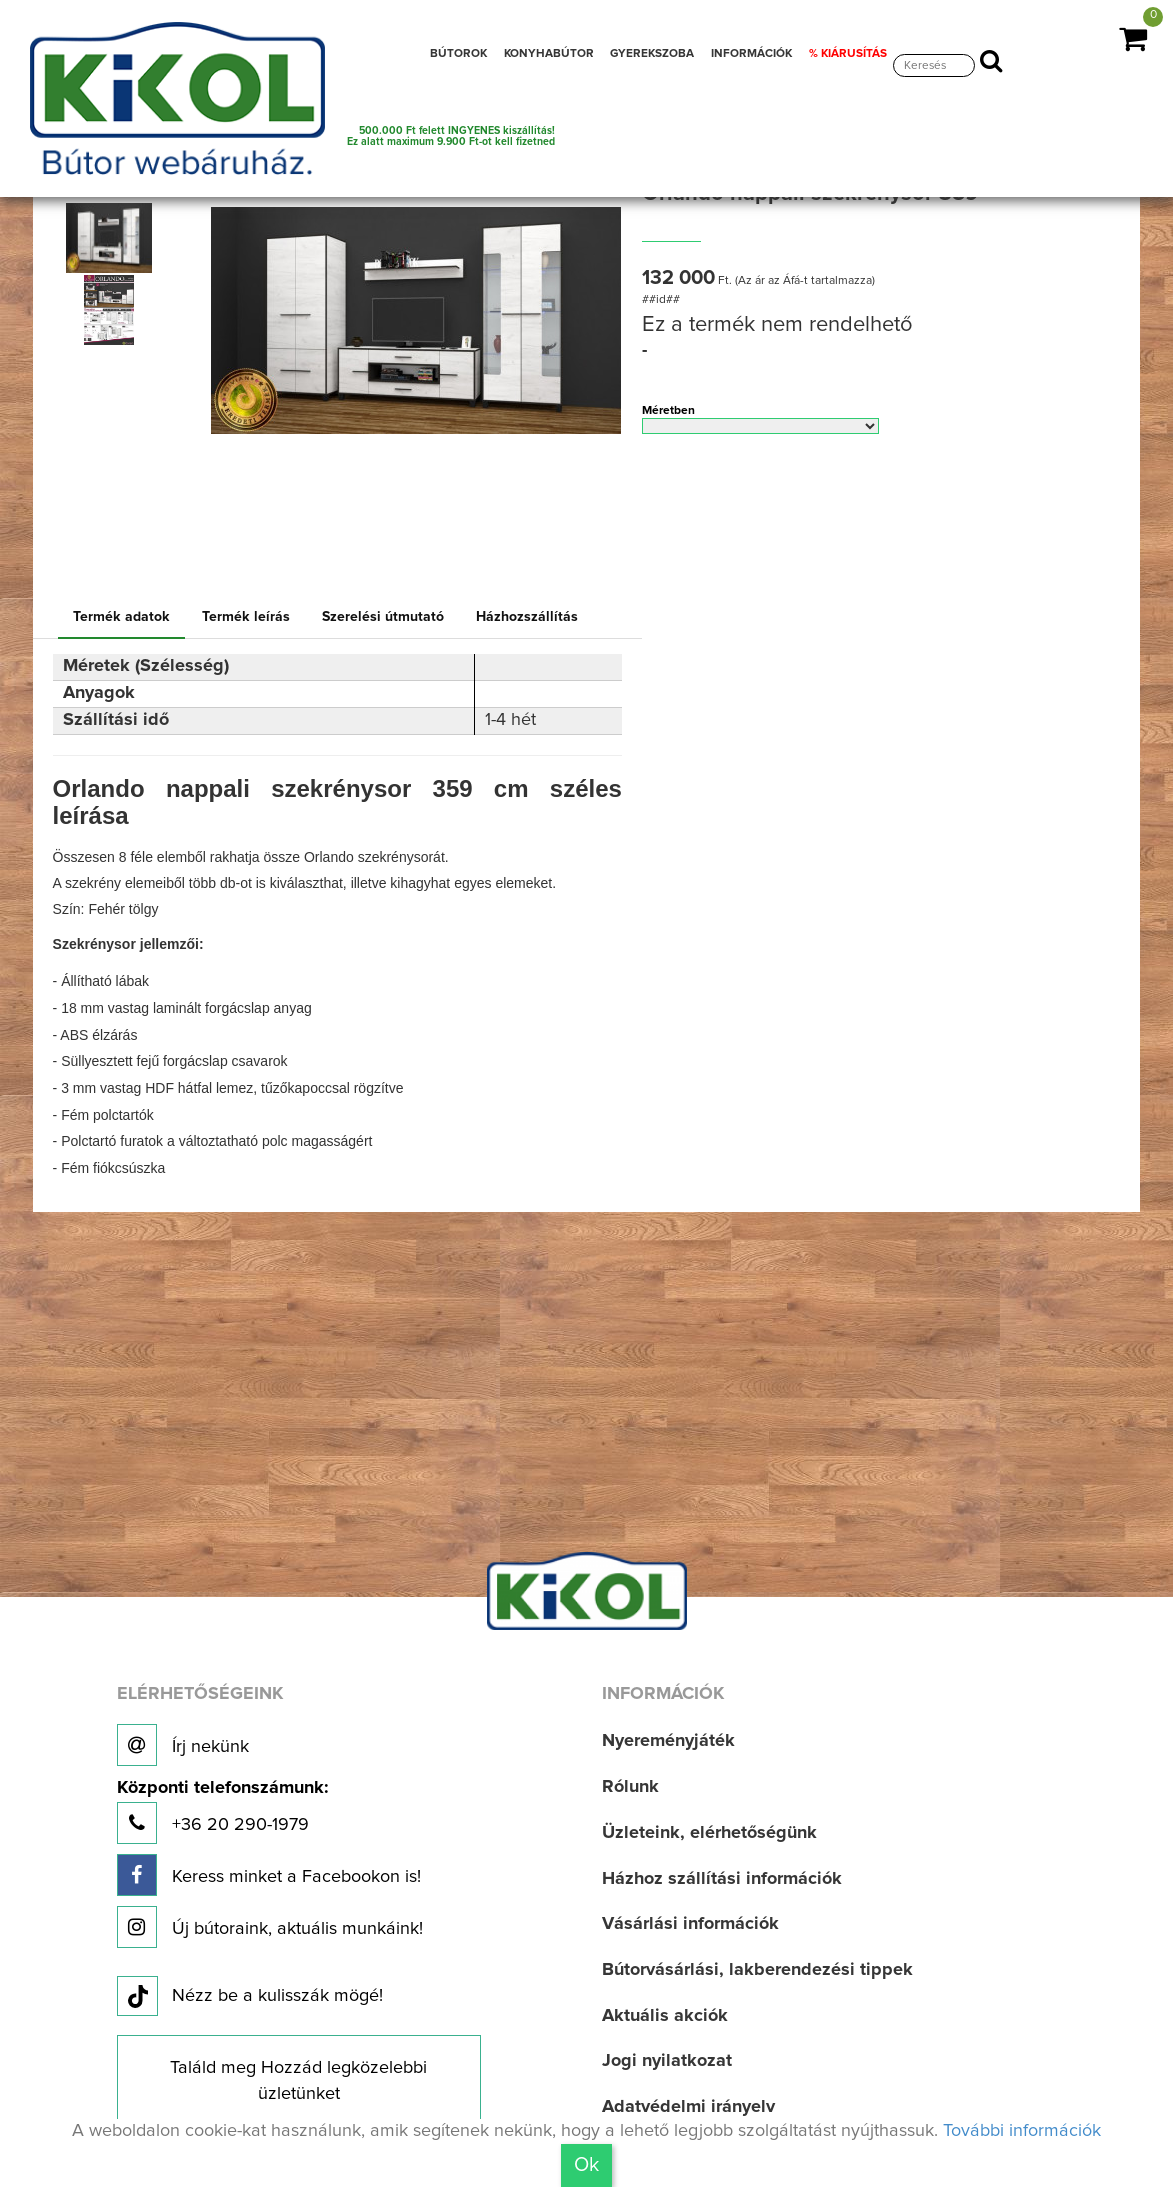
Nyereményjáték (668, 1741)
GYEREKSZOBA (652, 53)
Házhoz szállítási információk (722, 1879)
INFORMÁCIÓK (751, 53)
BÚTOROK (458, 53)
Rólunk (630, 1787)
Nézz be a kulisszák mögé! (250, 1997)
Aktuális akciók (665, 2016)
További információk (1022, 2131)
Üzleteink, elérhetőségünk (709, 1833)
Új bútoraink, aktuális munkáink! (270, 1927)
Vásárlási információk (690, 1924)
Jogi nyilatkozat (667, 2061)
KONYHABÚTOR (549, 53)
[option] (113, 238)
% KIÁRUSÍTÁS (848, 53)
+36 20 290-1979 (222, 1811)
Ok (586, 2165)
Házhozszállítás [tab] (527, 617)
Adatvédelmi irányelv (688, 2107)
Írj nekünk (183, 1745)
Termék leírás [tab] (246, 617)
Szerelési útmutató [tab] (383, 617)
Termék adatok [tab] (121, 617)
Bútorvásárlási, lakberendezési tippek (757, 1970)
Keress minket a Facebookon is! (269, 1875)
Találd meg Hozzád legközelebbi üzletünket (298, 2081)
